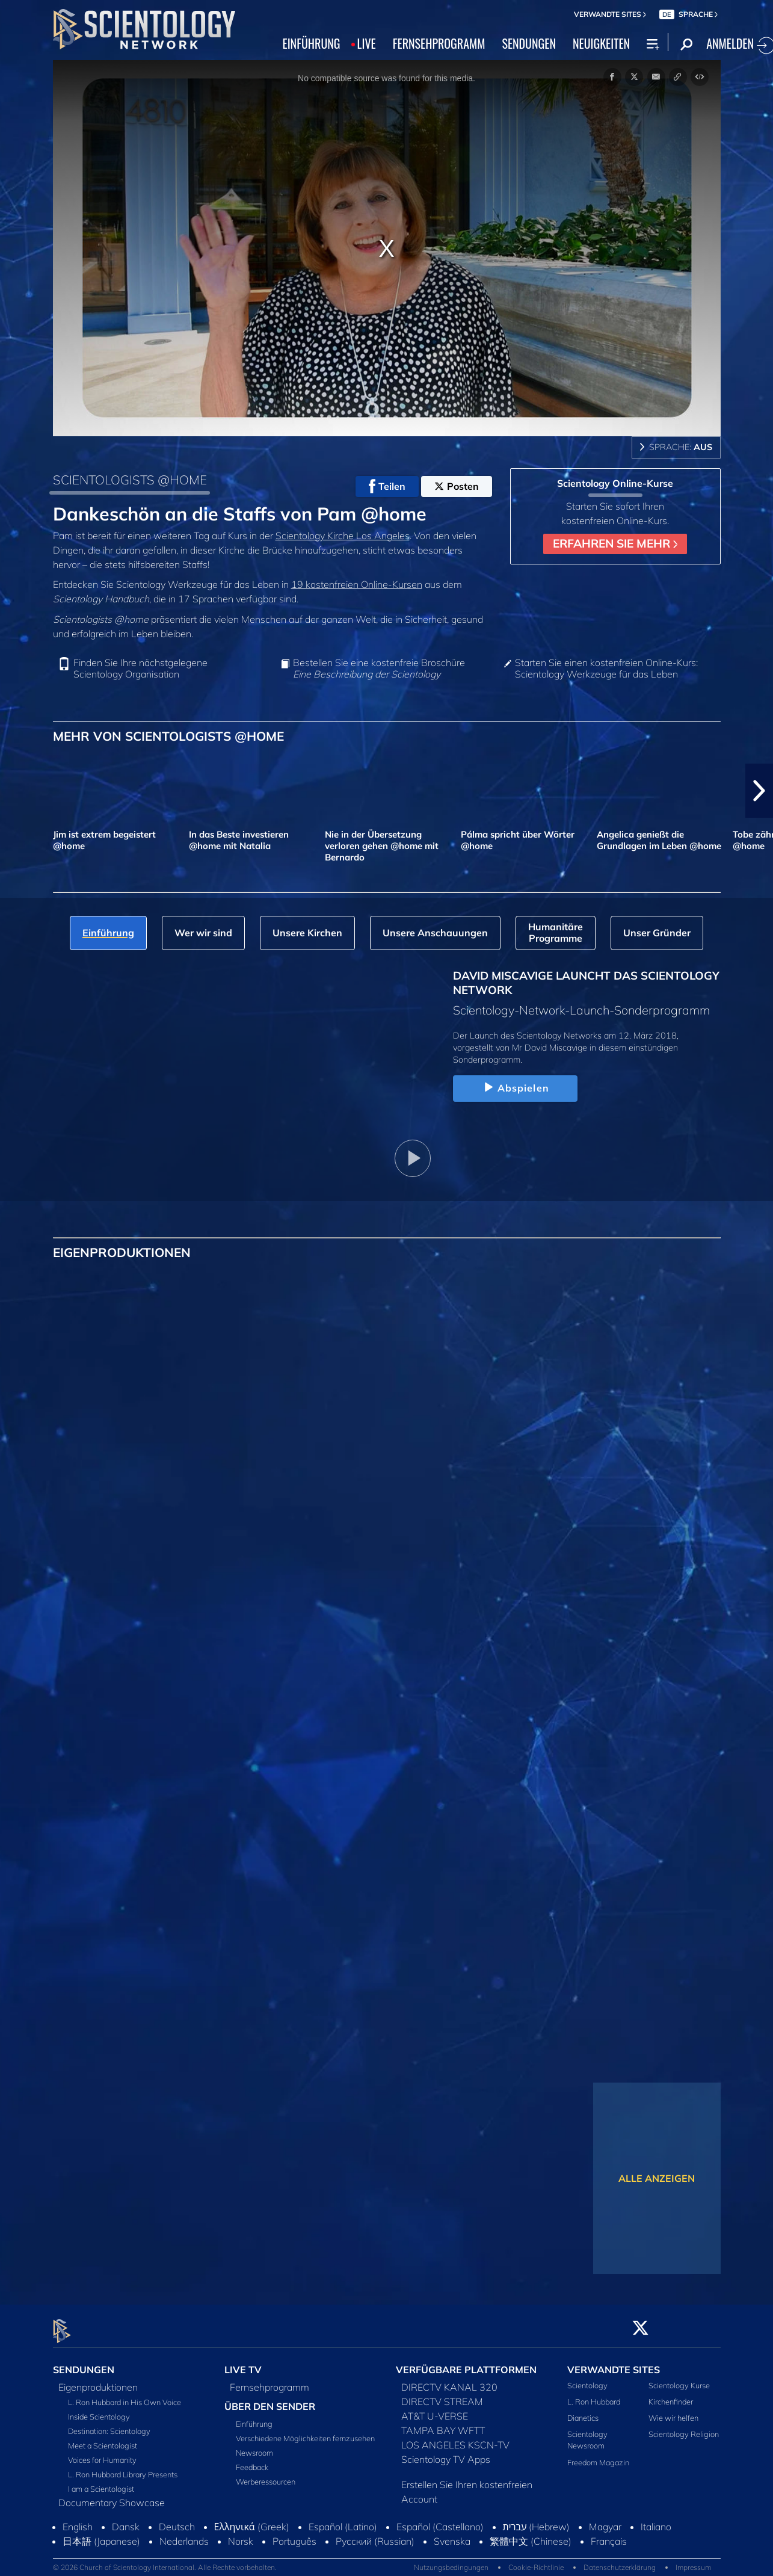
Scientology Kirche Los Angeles (343, 536)
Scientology (587, 2378)
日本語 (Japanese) (101, 2534)
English (78, 2519)
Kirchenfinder (670, 2394)
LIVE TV (243, 2362)
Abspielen (515, 1088)
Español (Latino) (343, 2519)
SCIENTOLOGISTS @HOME (130, 479)
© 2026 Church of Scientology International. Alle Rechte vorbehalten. (165, 2560)
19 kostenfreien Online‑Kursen (356, 584)
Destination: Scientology (109, 2424)
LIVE (366, 43)
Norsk (240, 2534)
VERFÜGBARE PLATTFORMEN (466, 2362)
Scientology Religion (683, 2427)
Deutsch (177, 2519)
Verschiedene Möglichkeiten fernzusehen (305, 2431)
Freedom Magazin (598, 2455)
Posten (456, 486)
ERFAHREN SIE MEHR (615, 543)
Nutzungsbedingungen (451, 2560)
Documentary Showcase (111, 2495)
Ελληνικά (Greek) (251, 2519)
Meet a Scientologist (102, 2438)
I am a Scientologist (101, 2481)
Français (609, 2534)
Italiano (656, 2519)
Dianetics (583, 2411)
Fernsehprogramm (269, 2380)
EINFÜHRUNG (311, 43)
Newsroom (254, 2446)
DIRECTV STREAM (442, 2394)
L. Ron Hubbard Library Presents (122, 2467)
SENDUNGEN (529, 43)
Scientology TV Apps (445, 2452)
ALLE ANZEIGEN (656, 2178)
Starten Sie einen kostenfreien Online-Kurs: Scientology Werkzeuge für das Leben (606, 668)
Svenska (452, 2534)
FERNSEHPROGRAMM (439, 43)
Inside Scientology (99, 2409)
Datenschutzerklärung (620, 2560)
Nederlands (184, 2534)
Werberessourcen (265, 2475)
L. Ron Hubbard (593, 2394)
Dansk (126, 2519)
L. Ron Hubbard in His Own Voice (124, 2395)
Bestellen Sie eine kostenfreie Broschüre (379, 668)
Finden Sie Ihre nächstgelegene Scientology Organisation (140, 668)
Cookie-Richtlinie (536, 2560)
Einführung (254, 2417)
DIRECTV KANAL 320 (449, 2380)
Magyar (605, 2519)
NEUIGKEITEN (601, 43)
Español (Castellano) (440, 2519)
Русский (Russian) (375, 2534)
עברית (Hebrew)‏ (536, 2519)
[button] (759, 791)
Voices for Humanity (102, 2452)
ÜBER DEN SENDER (269, 2399)
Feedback (252, 2460)
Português (294, 2534)
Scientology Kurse (679, 2378)
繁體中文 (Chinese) (530, 2534)
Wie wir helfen (673, 2411)
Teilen (387, 486)
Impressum (693, 2560)
